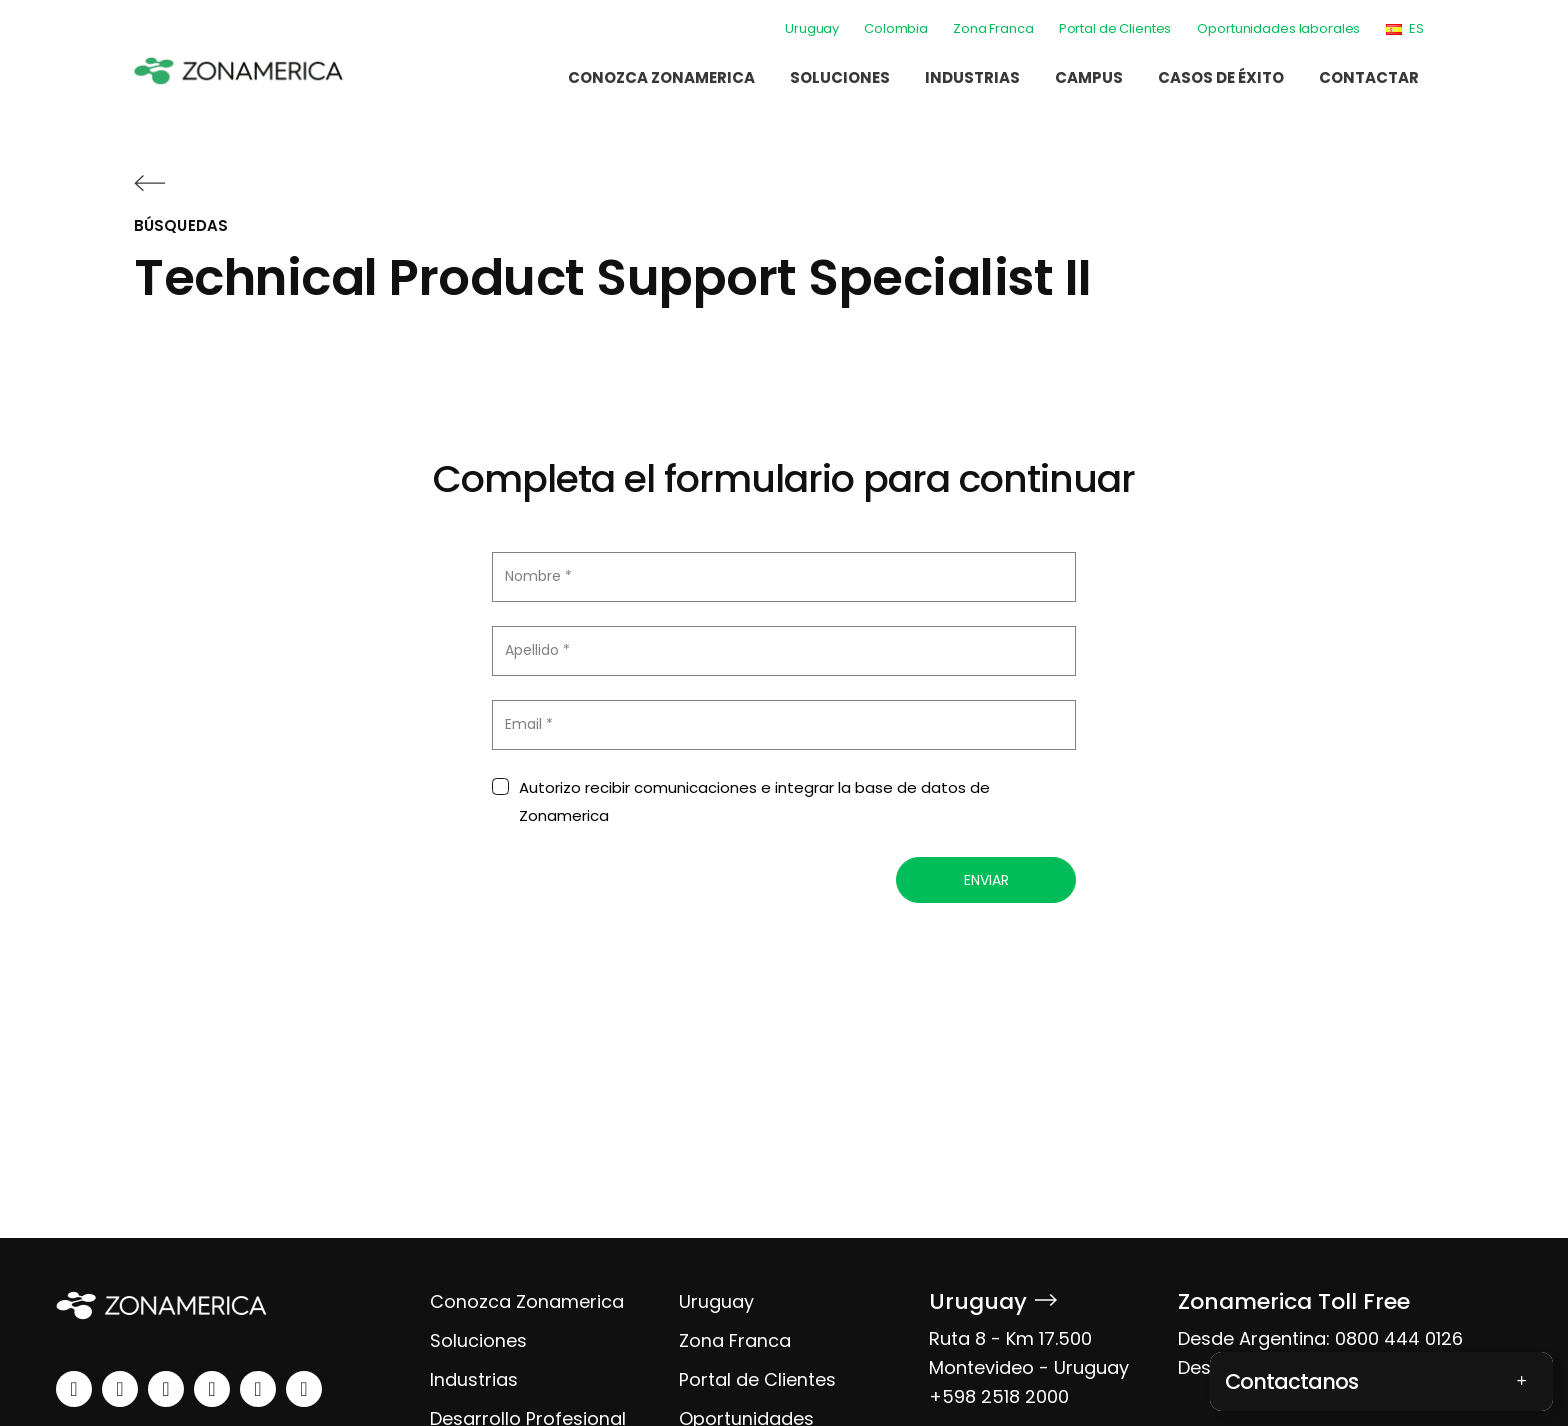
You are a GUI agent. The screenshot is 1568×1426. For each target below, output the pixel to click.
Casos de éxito (1221, 77)
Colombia (896, 28)
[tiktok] (304, 1389)
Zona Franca (993, 28)
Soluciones (840, 77)
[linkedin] (74, 1389)
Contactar (1369, 77)
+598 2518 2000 (999, 1396)
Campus (1089, 77)
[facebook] (166, 1389)
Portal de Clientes (1115, 28)
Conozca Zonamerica (661, 77)
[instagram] (120, 1389)
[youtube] (212, 1389)
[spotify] (258, 1389)
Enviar (986, 880)
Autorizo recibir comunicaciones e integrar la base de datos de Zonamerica (754, 802)
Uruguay (812, 28)
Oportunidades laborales (1278, 28)
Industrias (972, 77)
